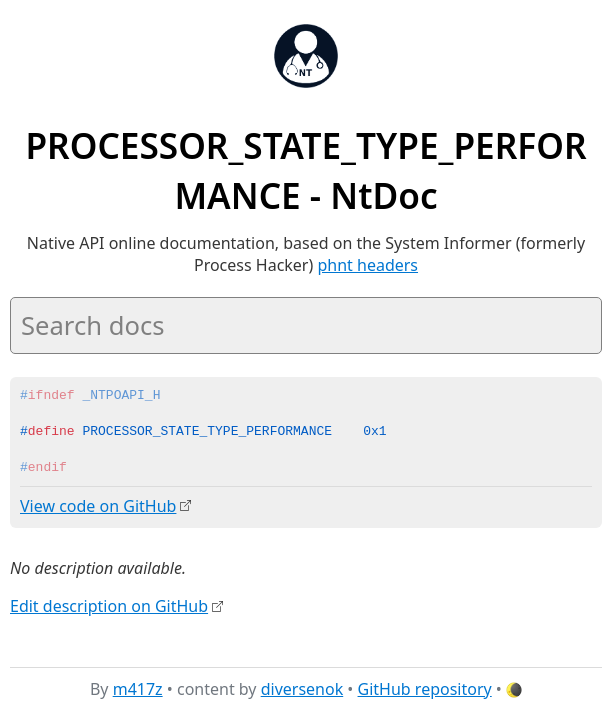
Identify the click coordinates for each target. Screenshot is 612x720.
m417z (138, 689)
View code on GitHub (98, 506)
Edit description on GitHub (109, 605)
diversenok (302, 689)
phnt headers (367, 265)
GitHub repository (425, 689)
